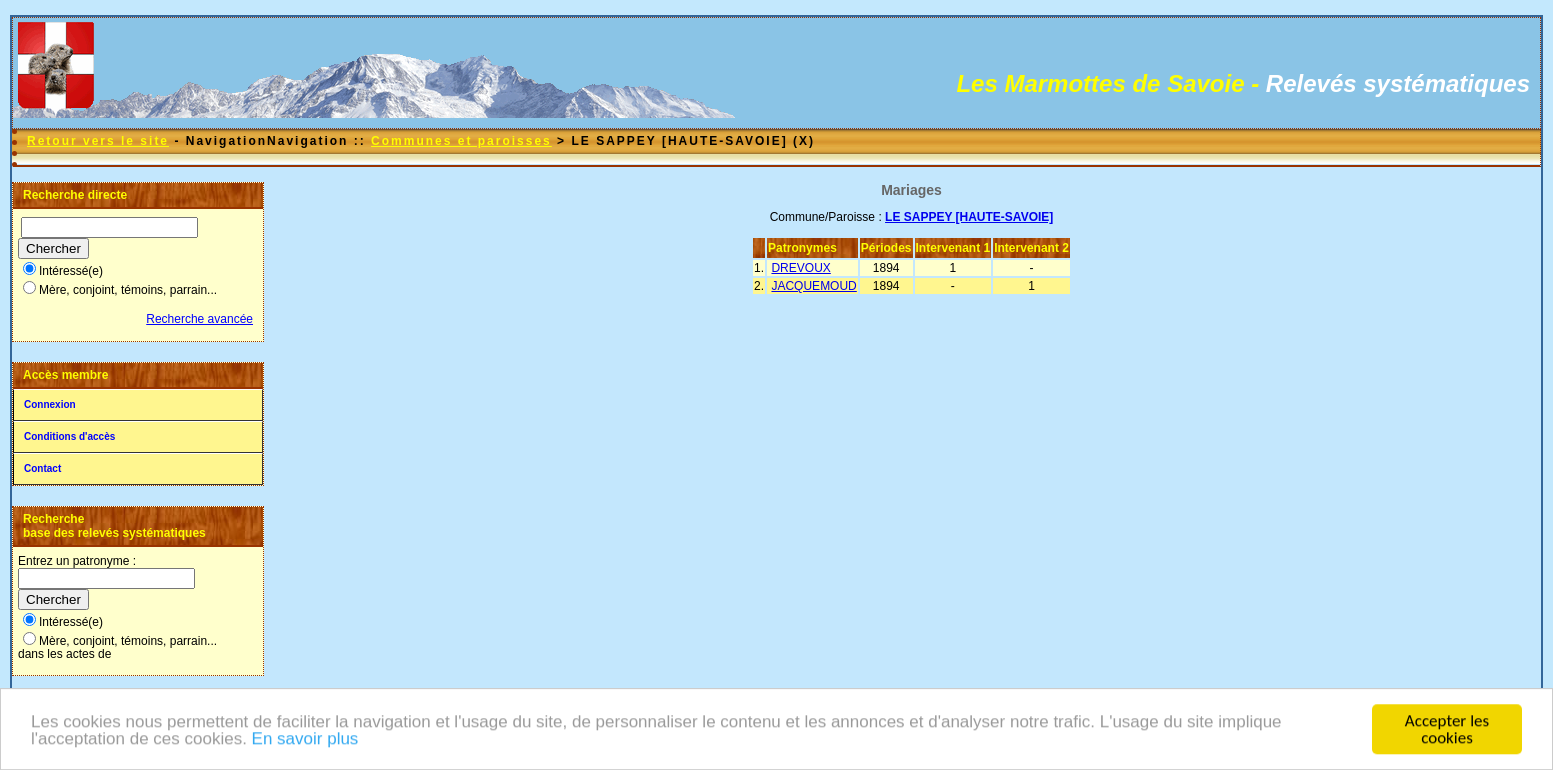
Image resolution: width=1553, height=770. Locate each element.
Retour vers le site (98, 141)
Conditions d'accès (69, 436)
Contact (42, 468)
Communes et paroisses (461, 141)
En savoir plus (305, 740)
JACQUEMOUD (813, 286)
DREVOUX (800, 268)
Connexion (50, 404)
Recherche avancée (199, 319)
